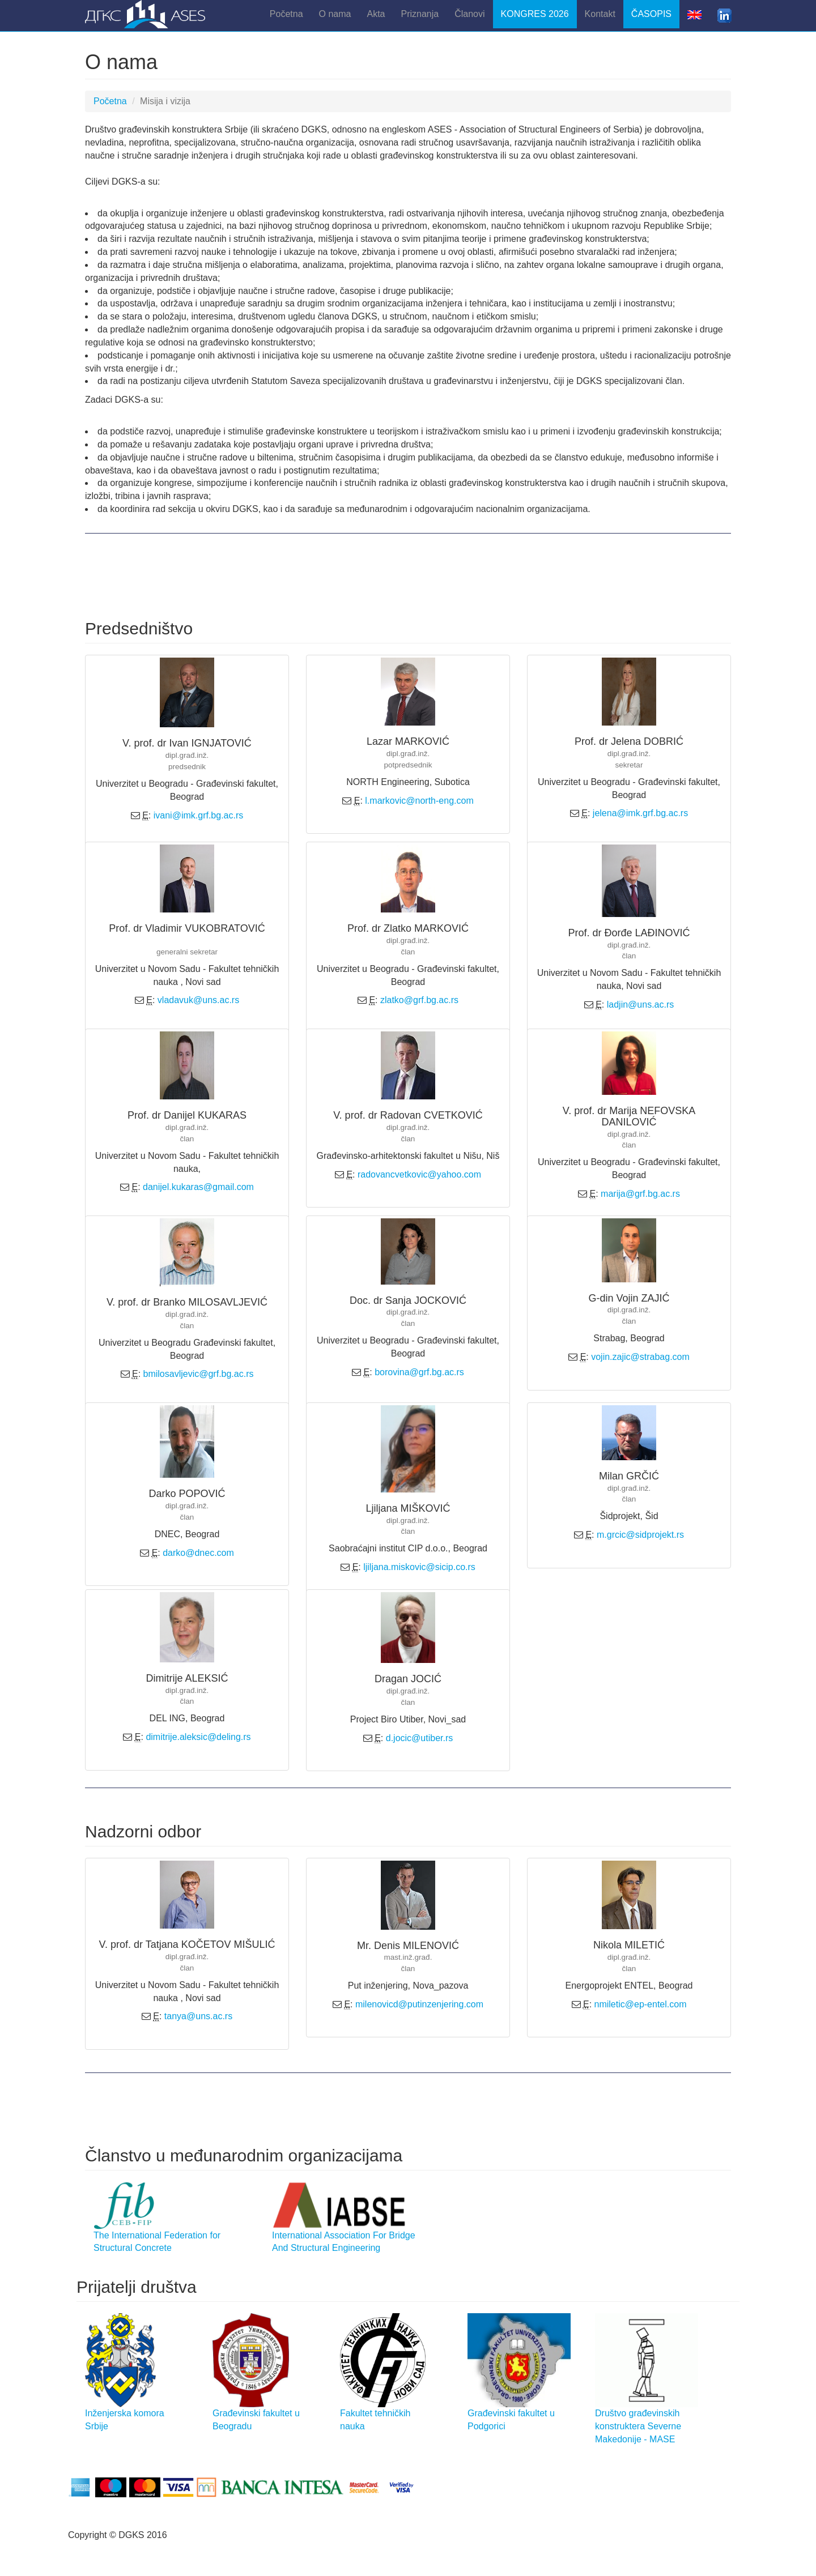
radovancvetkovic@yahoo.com (419, 1174)
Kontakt (600, 14)
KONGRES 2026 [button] (535, 14)
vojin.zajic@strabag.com (640, 1357)
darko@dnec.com (198, 1553)
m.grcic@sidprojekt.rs (640, 1534)
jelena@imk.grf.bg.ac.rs (640, 813)
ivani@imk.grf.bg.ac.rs (199, 815)
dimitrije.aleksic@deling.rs (198, 1737)
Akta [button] (376, 14)
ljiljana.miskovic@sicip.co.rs (419, 1567)
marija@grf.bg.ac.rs (640, 1194)
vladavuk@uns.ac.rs (198, 1000)
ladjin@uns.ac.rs (640, 1004)
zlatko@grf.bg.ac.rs (419, 1000)
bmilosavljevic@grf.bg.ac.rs (198, 1374)
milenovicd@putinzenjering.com (419, 2004)
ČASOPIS (651, 14)
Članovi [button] (469, 14)
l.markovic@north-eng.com (419, 800)
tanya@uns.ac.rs (198, 2016)
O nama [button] (335, 14)
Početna (286, 14)
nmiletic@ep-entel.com (640, 2004)
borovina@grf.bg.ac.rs (419, 1372)
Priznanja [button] (420, 14)
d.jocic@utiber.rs (419, 1738)
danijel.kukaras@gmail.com (198, 1187)
